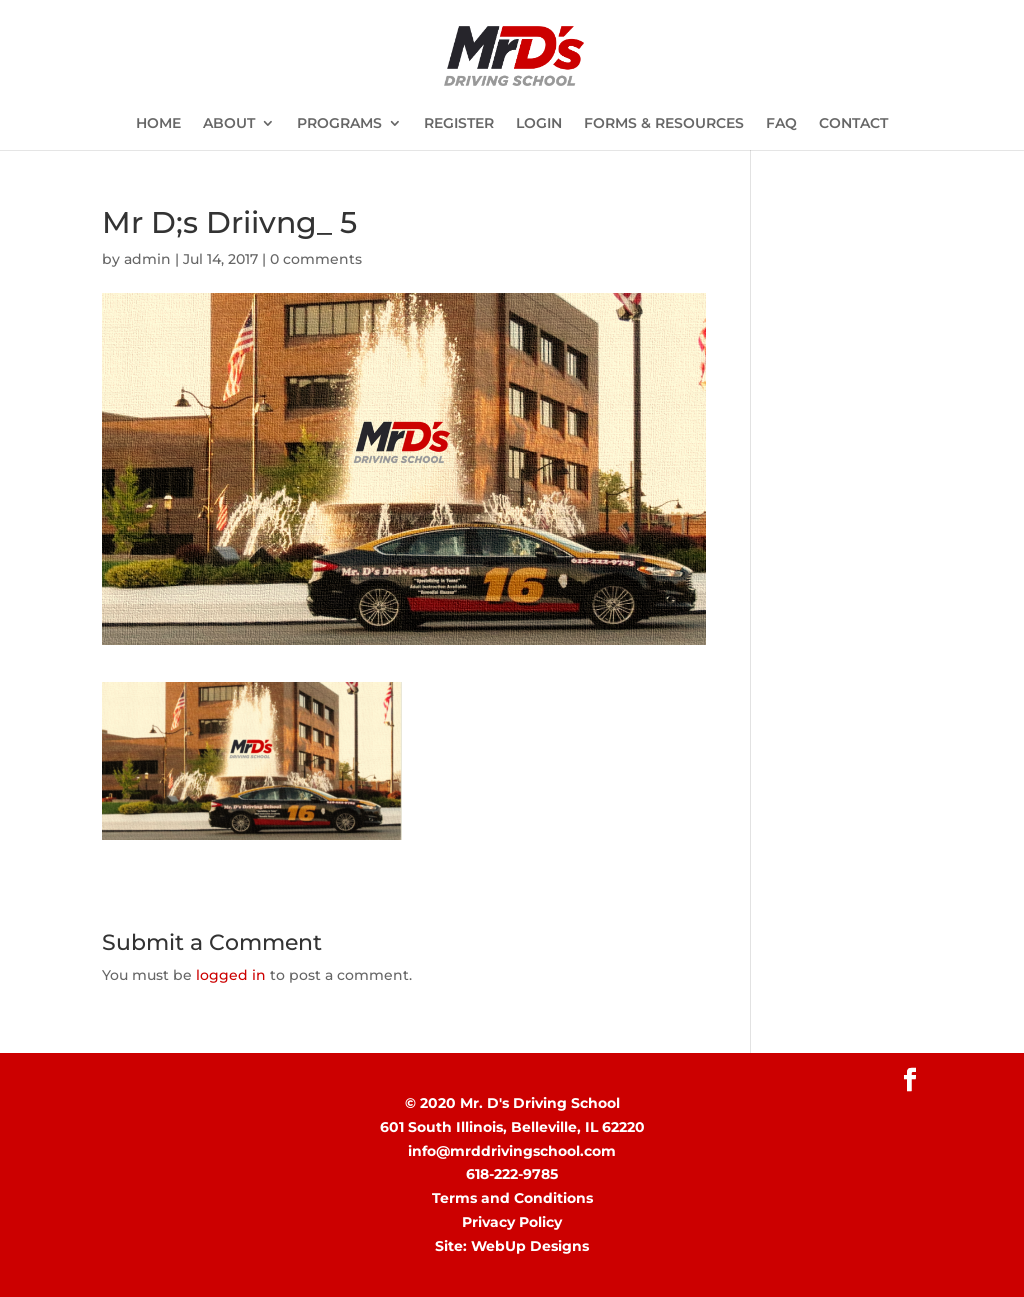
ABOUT (229, 124)
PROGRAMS (339, 124)
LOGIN (539, 124)
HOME (158, 124)
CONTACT (853, 124)
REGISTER (459, 124)
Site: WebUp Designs (512, 1246)
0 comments (316, 259)
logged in (231, 975)
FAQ (781, 124)
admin (147, 259)
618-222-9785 (512, 1174)
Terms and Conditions (512, 1198)
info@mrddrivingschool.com (512, 1151)
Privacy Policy (512, 1222)
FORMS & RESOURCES (664, 124)
